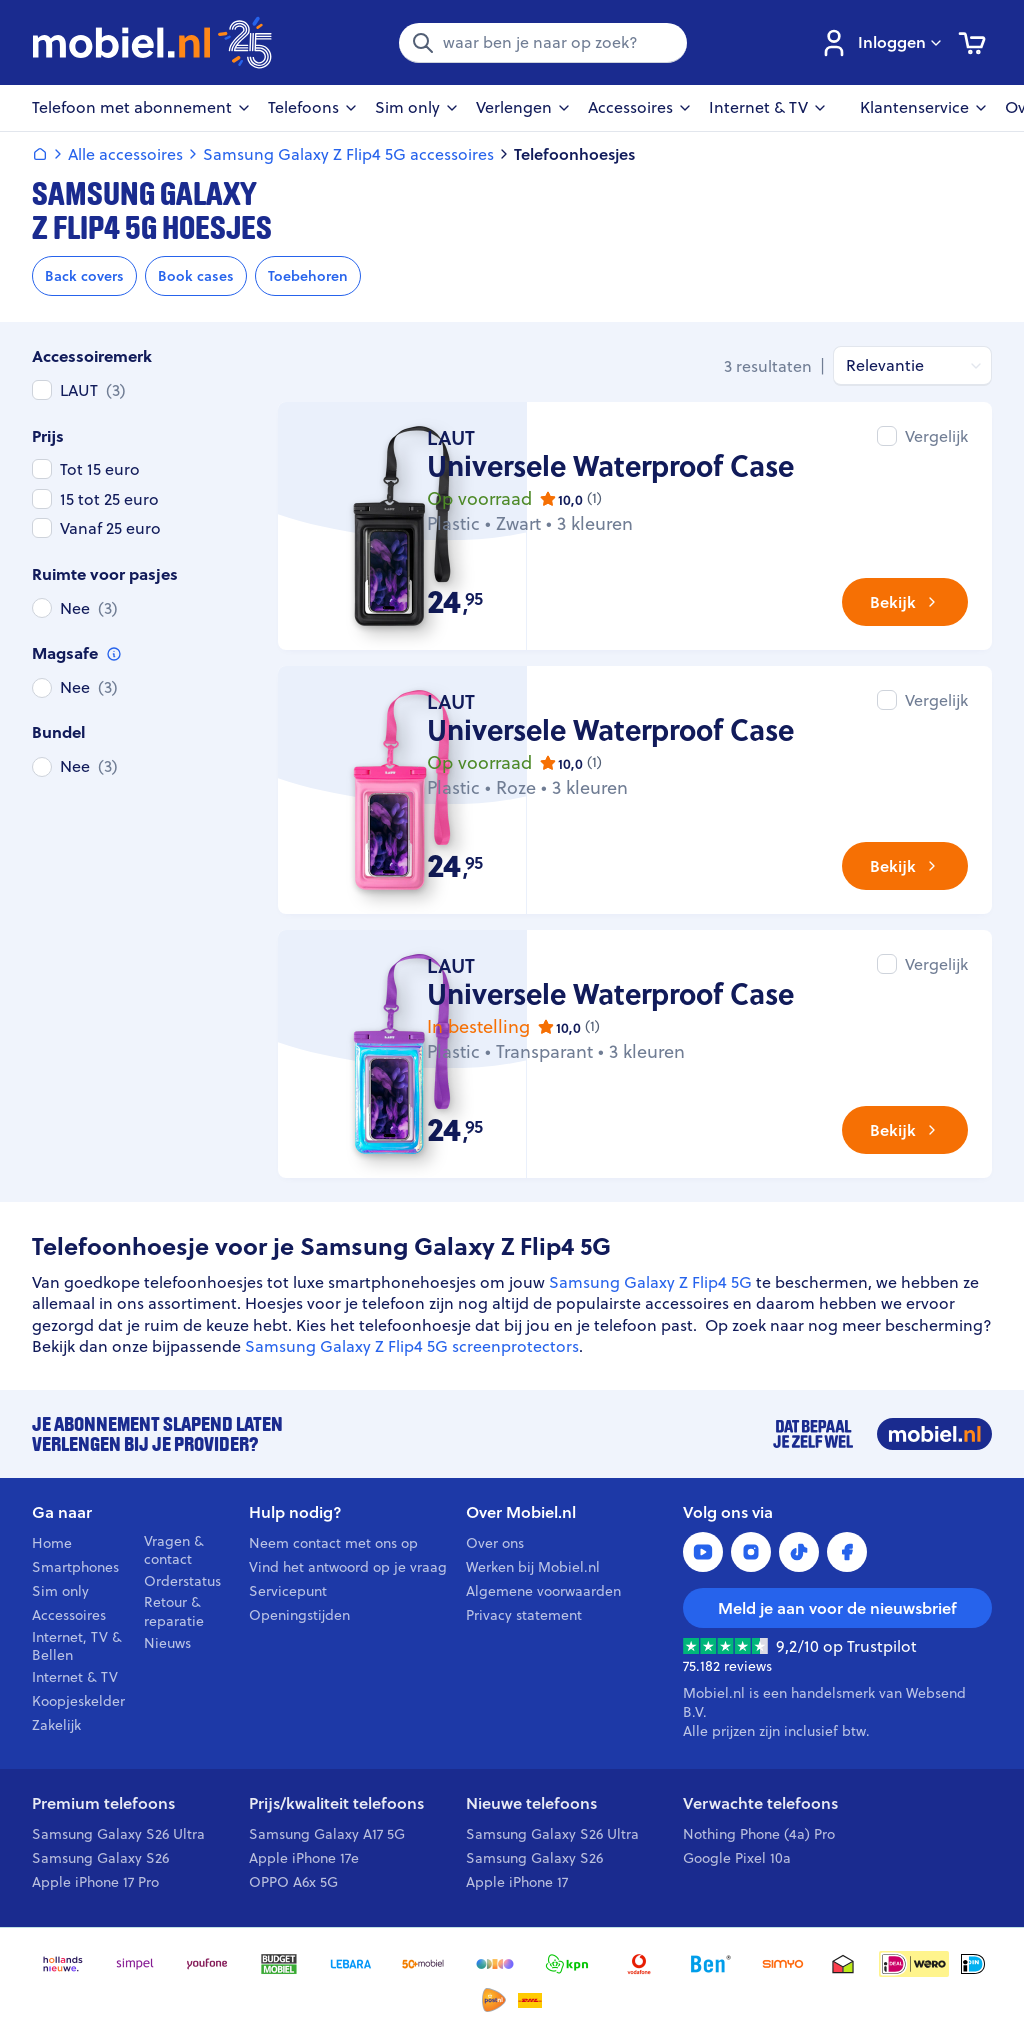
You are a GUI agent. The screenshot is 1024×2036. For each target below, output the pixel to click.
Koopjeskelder (78, 1701)
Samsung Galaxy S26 (100, 1858)
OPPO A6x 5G (293, 1882)
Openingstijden (299, 1615)
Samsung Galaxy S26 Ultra (118, 1834)
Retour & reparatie (174, 1612)
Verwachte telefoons (760, 1803)
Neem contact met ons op (333, 1543)
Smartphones (75, 1567)
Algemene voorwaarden (543, 1591)
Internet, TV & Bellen (77, 1647)
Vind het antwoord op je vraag (348, 1567)
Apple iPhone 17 (517, 1882)
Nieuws (167, 1643)
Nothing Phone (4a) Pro (759, 1834)
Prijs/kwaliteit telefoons (336, 1803)
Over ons (495, 1543)
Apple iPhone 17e (304, 1858)
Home (52, 1543)
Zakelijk (56, 1725)
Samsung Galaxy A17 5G (327, 1834)
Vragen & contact (174, 1551)
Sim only (60, 1591)
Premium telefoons (103, 1803)
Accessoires (69, 1615)
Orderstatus (182, 1581)
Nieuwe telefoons (531, 1803)
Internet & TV (75, 1677)
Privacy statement (524, 1615)
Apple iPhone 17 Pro (95, 1882)
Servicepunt (288, 1591)
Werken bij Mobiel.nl (533, 1567)
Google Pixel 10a (737, 1858)
